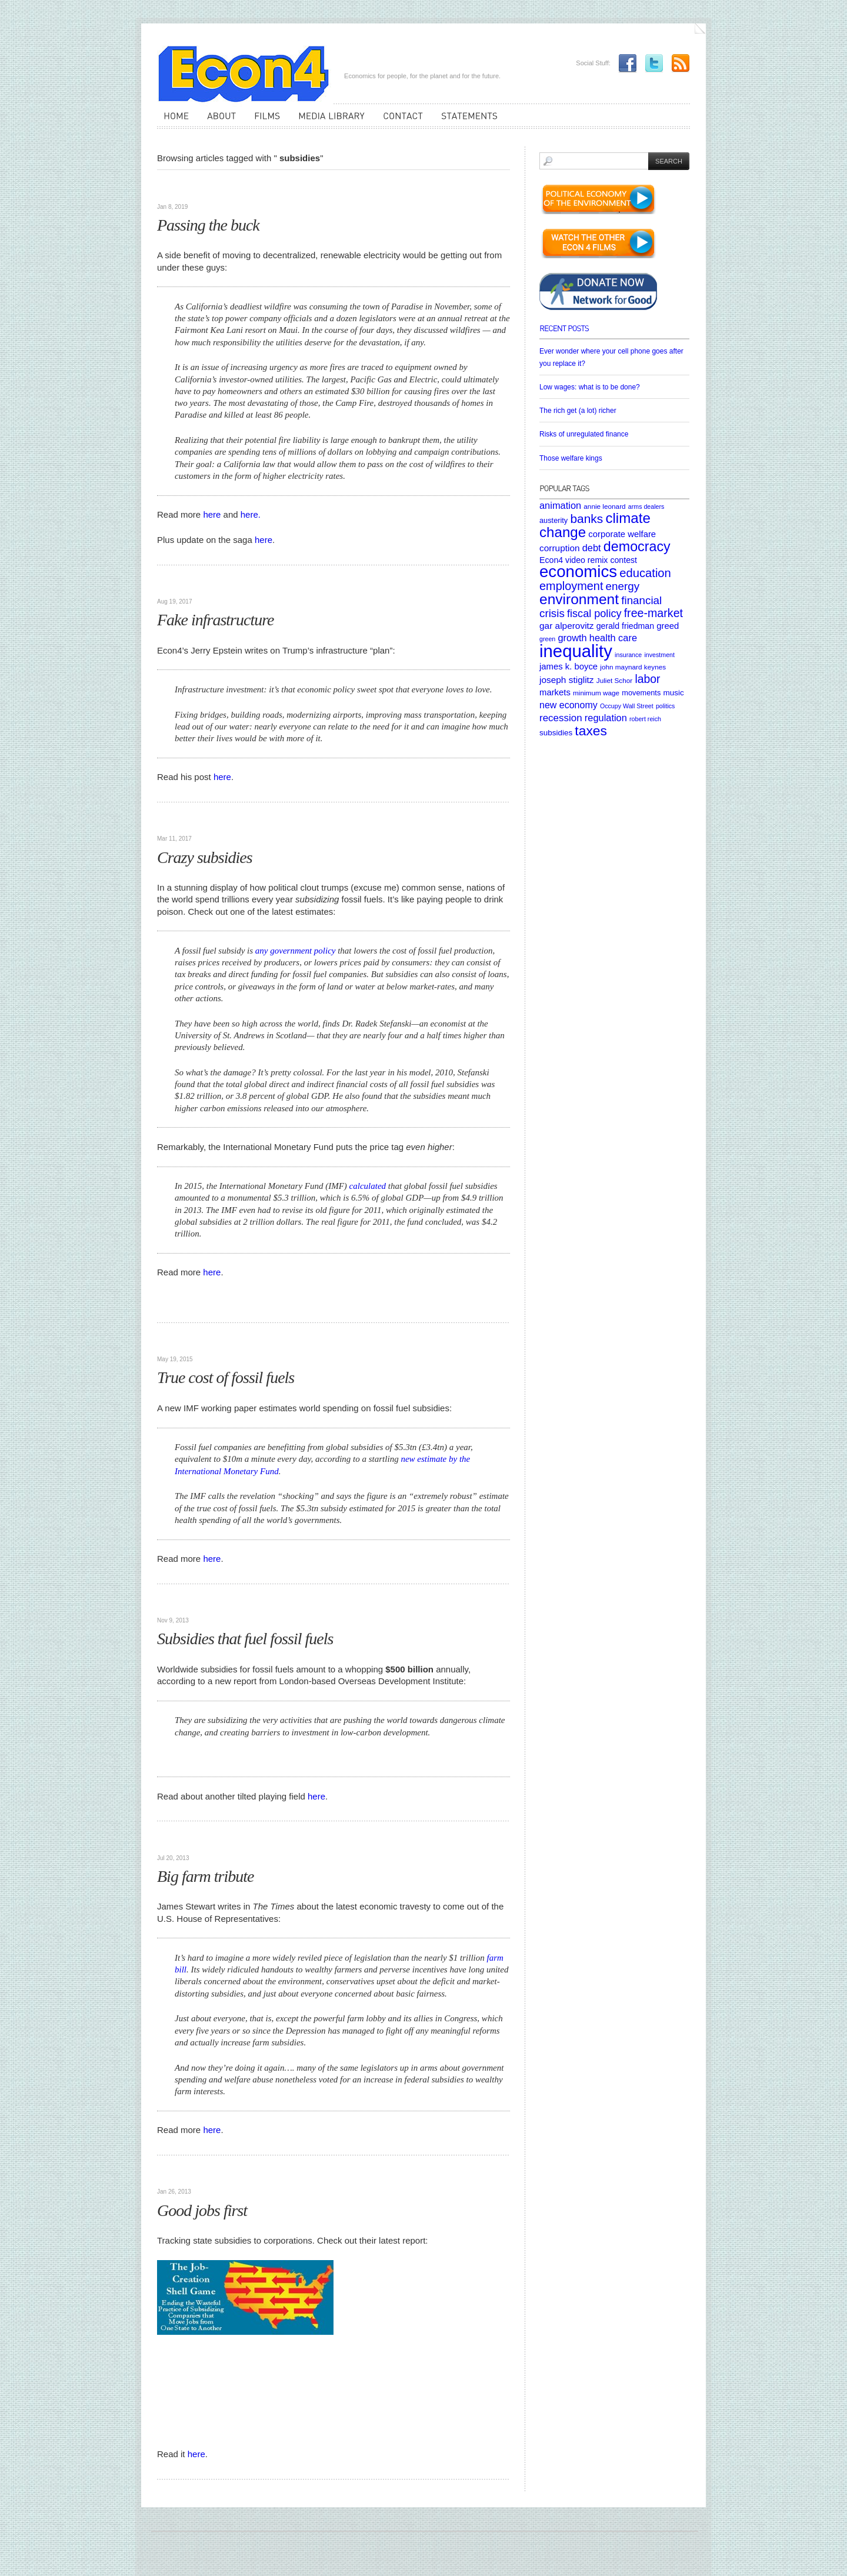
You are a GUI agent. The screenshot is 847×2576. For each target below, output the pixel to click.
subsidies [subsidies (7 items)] (555, 732)
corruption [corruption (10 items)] (559, 548)
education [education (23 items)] (645, 572)
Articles (173, 188)
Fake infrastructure (215, 620)
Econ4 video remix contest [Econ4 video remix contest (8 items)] (588, 560)
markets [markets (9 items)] (555, 692)
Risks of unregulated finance (583, 434)
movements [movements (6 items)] (641, 692)
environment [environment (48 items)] (579, 599)
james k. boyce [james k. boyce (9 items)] (568, 666)
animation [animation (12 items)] (560, 505)
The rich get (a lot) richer (577, 410)
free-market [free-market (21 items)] (653, 612)
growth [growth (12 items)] (572, 637)
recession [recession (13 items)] (560, 718)
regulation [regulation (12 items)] (606, 717)
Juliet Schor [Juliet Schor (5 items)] (614, 680)
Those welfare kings (570, 458)
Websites (174, 2174)
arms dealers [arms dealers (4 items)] (646, 506)
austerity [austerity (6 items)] (553, 520)
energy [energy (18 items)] (622, 586)
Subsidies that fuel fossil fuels (245, 1638)
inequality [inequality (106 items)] (575, 651)
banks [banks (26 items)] (586, 518)
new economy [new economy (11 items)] (568, 705)
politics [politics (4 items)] (665, 705)
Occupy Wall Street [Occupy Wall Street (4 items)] (626, 705)
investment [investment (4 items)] (659, 654)
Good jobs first (202, 2210)
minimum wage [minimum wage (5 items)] (596, 693)
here (212, 514)
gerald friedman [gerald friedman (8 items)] (625, 626)
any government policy (295, 950)
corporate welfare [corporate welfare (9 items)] (622, 534)
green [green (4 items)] (547, 638)
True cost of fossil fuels (225, 1377)
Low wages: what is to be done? (589, 387)
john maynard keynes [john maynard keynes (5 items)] (633, 667)
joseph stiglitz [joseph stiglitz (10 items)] (566, 680)
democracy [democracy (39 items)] (637, 546)
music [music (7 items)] (673, 692)
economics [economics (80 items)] (578, 571)
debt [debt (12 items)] (591, 547)
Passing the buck (208, 225)
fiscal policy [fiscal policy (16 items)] (594, 613)
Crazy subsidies (204, 857)
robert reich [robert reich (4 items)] (645, 718)
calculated (366, 1186)
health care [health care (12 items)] (613, 637)
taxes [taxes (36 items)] (591, 730)
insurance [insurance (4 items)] (628, 654)
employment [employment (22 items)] (571, 585)
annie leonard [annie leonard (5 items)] (604, 506)
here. (251, 514)
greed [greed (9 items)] (667, 626)
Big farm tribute (205, 1876)
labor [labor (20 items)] (647, 678)
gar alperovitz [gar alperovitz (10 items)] (566, 626)
